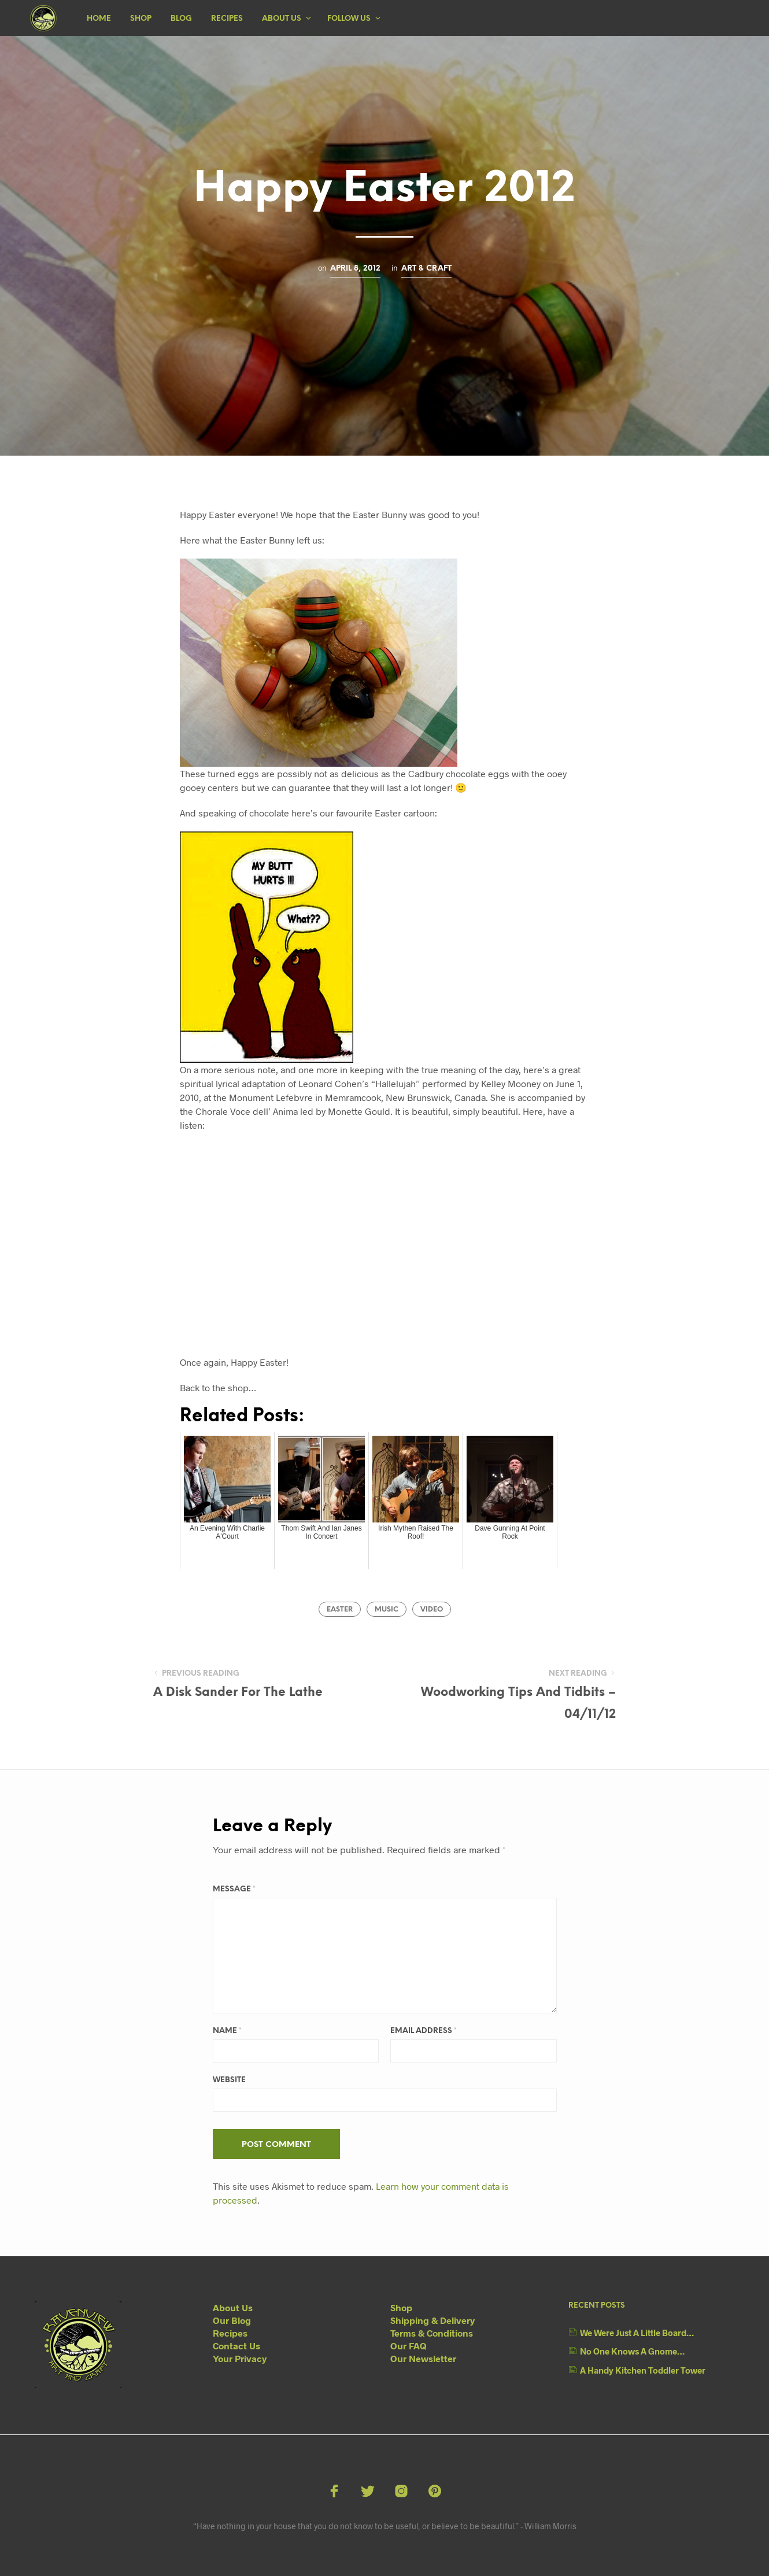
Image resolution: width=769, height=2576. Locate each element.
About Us (281, 19)
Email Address (423, 2031)
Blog (181, 19)
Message (234, 1889)
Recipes (227, 19)
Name (227, 2031)
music (386, 1609)
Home (99, 19)
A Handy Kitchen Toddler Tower (642, 2370)
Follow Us (349, 19)
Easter (340, 1609)
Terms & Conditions (431, 2332)
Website (229, 2080)
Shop (140, 19)
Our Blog (232, 2320)
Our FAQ (408, 2345)
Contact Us (236, 2345)
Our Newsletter (423, 2358)
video (431, 1609)
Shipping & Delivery (432, 2320)
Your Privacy (240, 2358)
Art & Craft (426, 268)
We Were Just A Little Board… (637, 2332)
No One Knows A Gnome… (632, 2351)
